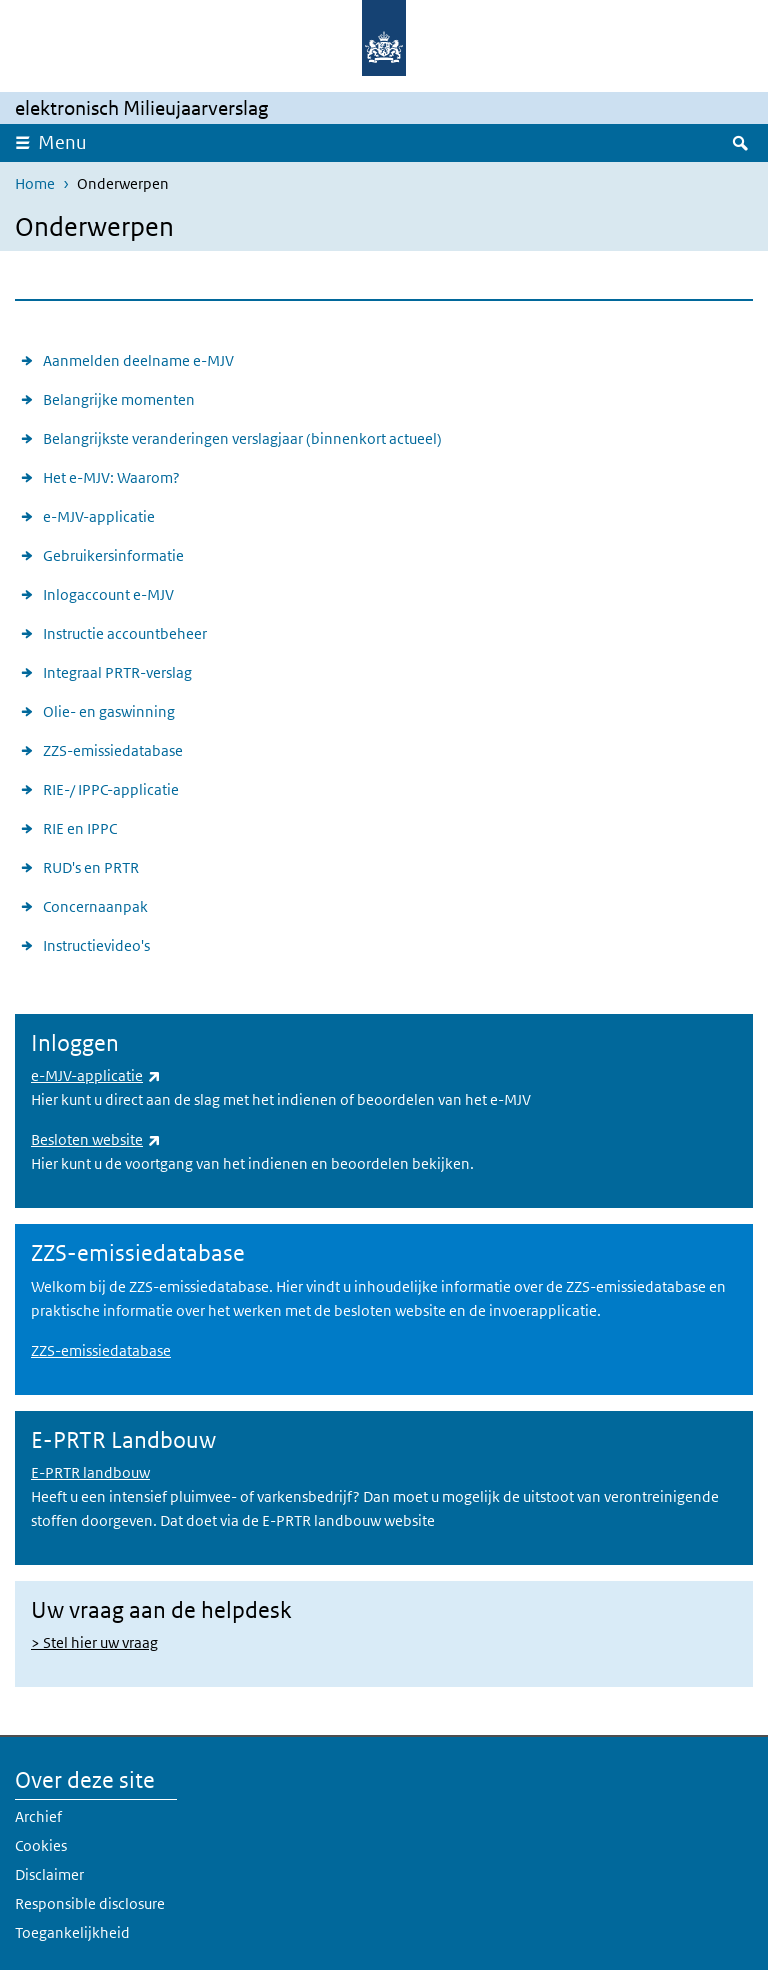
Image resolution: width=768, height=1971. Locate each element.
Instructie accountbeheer (125, 633)
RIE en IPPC (80, 828)
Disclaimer (49, 1874)
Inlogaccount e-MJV (108, 594)
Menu (62, 142)
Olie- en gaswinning (109, 711)
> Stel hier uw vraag (94, 1642)
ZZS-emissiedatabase (113, 750)
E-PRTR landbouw (90, 1472)
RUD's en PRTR (91, 867)
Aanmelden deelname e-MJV (138, 360)
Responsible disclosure (90, 1903)
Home (35, 183)
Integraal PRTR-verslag (117, 672)
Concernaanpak (95, 906)
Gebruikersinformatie (113, 555)
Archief (38, 1816)
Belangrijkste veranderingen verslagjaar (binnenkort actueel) (242, 438)
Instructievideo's (96, 945)
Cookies (41, 1845)
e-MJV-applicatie (99, 516)
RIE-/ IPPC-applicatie (111, 789)
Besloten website (96, 1139)
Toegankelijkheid (72, 1932)
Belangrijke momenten (119, 399)
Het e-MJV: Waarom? (111, 477)
